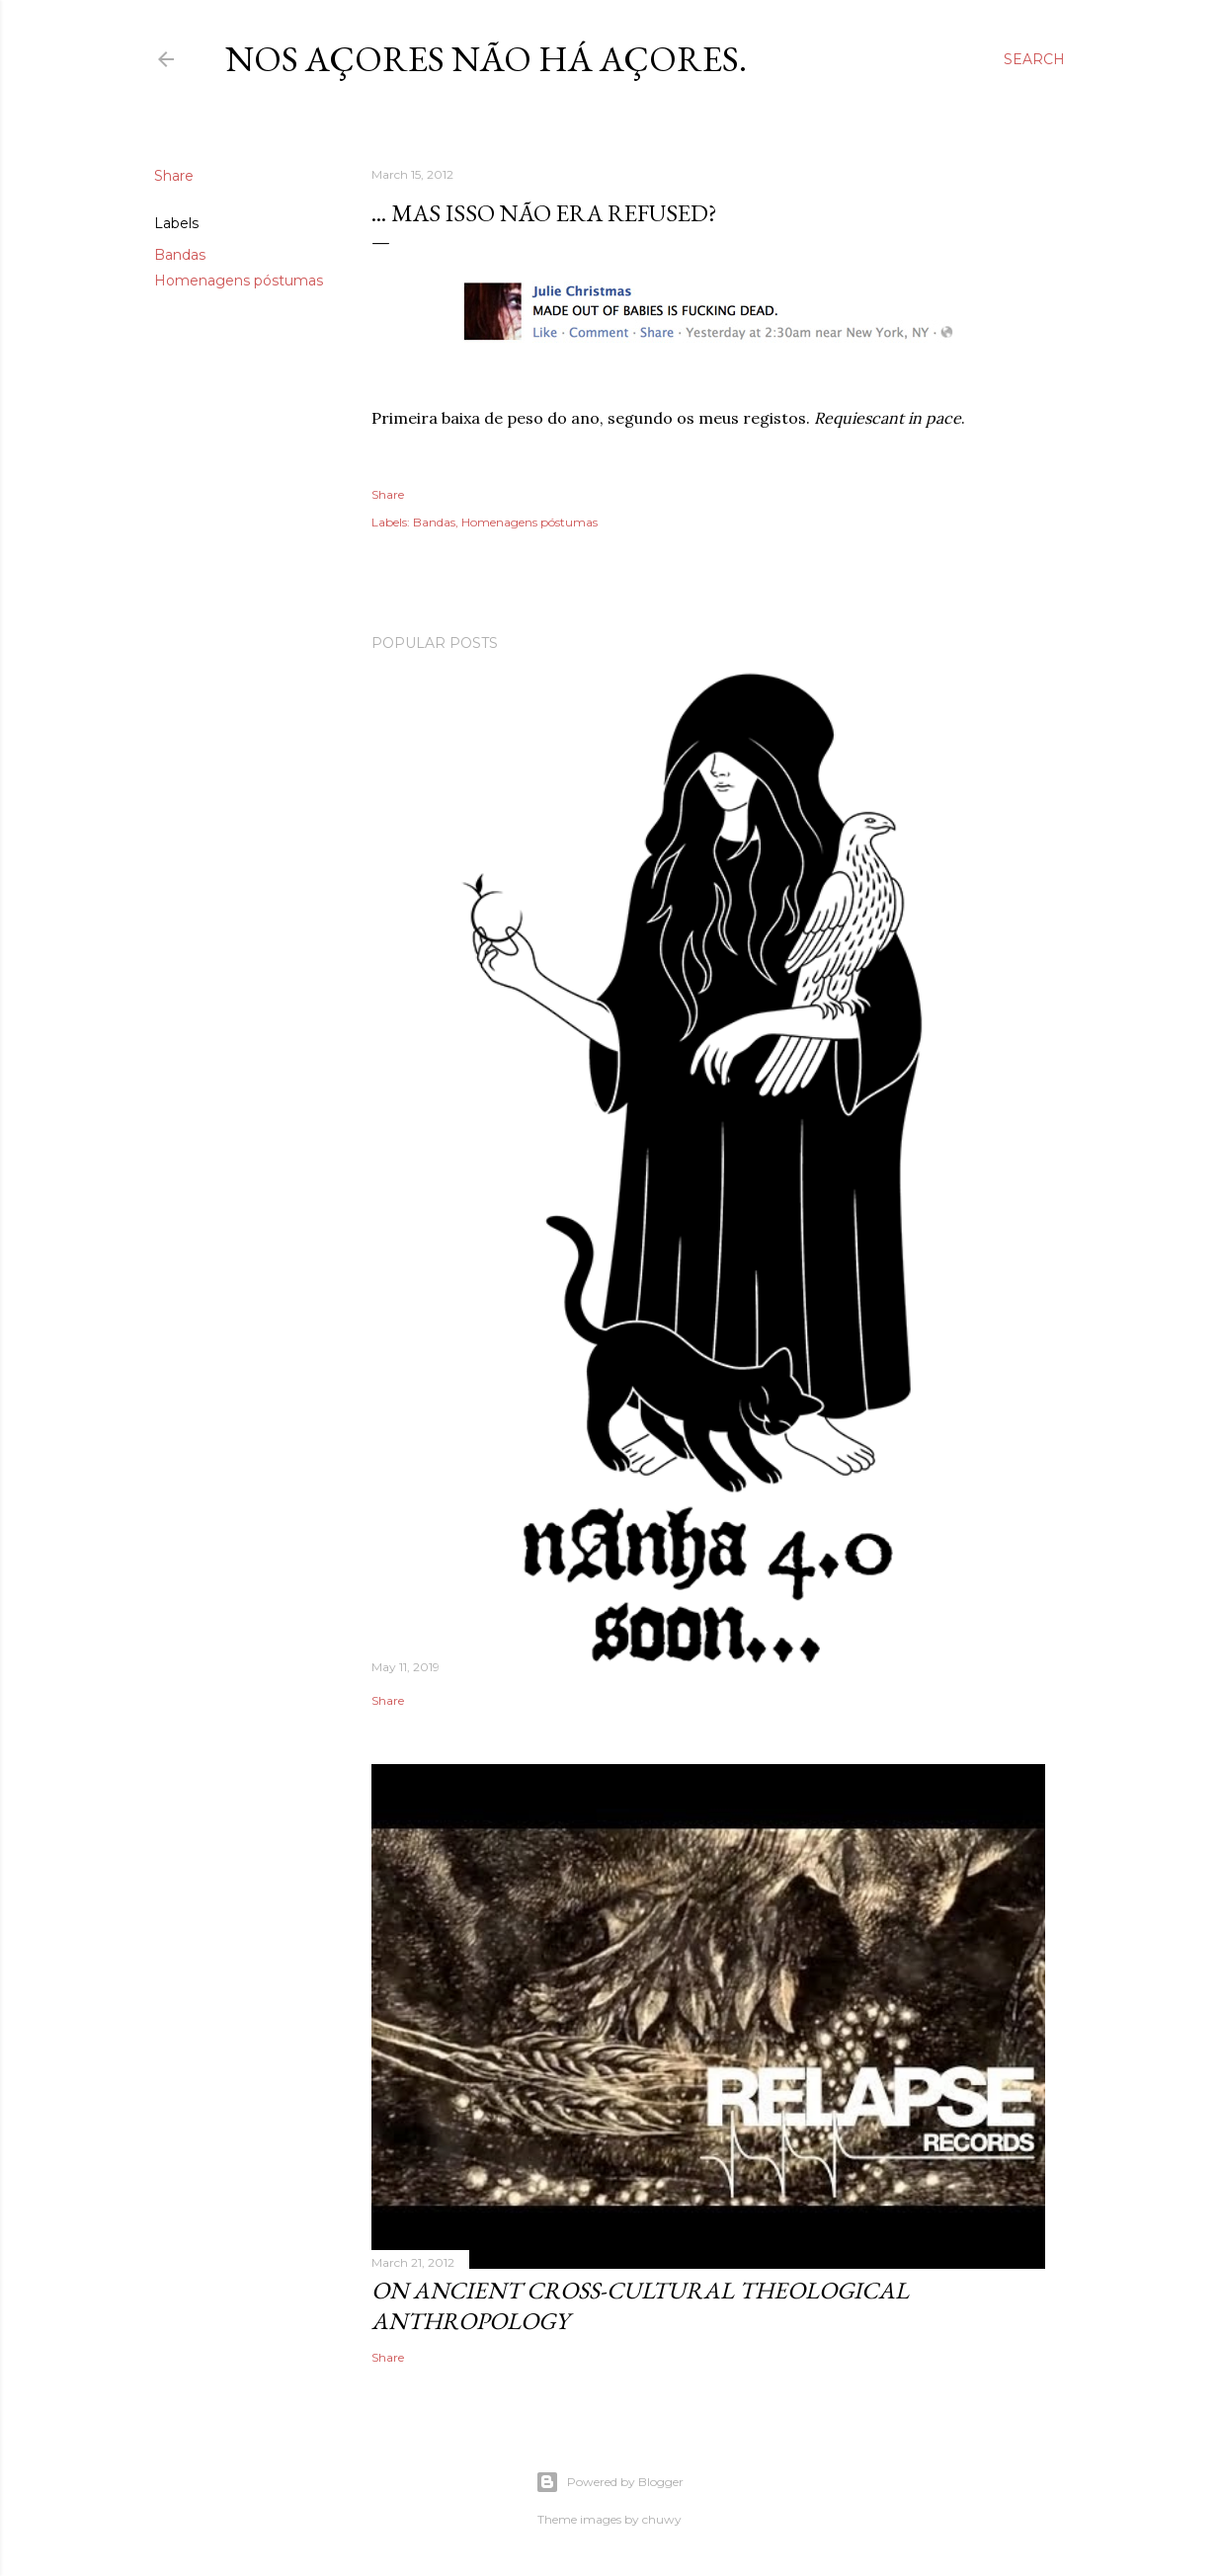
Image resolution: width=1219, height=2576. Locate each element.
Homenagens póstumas (238, 280)
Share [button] (174, 176)
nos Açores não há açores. (486, 59)
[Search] (1034, 59)
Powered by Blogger (609, 2482)
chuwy (662, 2519)
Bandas (179, 255)
